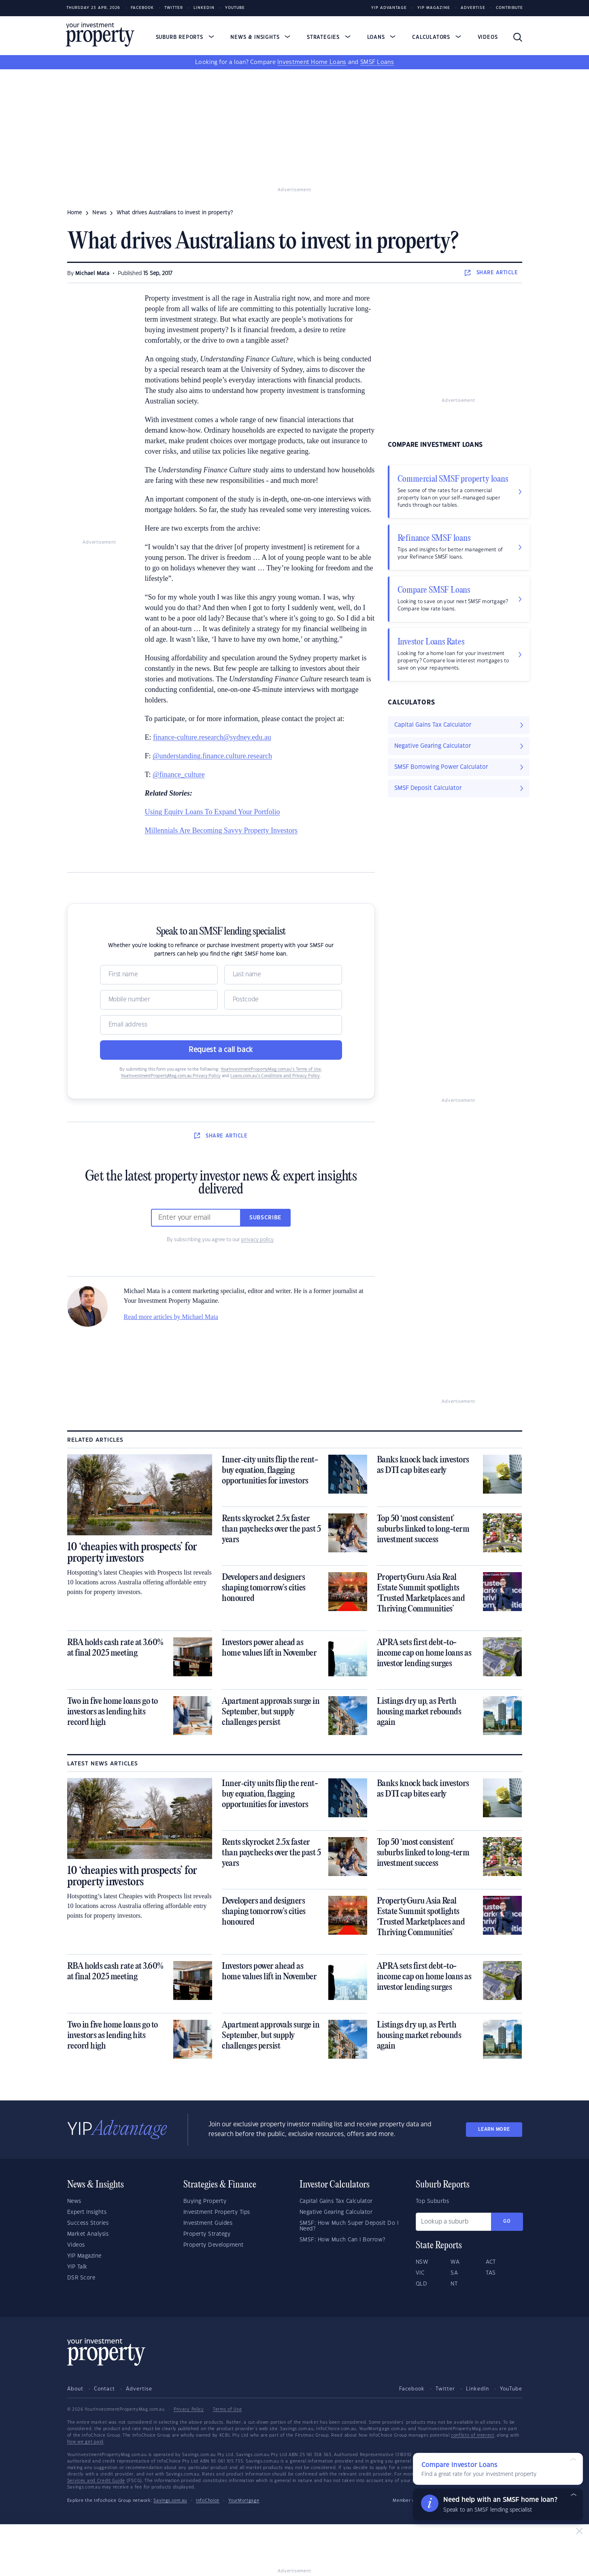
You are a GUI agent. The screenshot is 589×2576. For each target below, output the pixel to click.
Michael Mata (92, 273)
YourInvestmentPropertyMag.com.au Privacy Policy (171, 1076)
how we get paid (85, 2442)
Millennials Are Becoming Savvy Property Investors (221, 830)
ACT (491, 2262)
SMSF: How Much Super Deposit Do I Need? (349, 2226)
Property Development (213, 2245)
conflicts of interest (472, 2435)
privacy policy (257, 1239)
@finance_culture (179, 774)
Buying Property (205, 2201)
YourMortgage (243, 2501)
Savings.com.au (170, 2501)
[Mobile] (159, 999)
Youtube (235, 8)
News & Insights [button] (260, 37)
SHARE (491, 272)
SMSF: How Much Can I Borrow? (342, 2239)
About (75, 2388)
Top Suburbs (432, 2201)
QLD (421, 2283)
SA (454, 2273)
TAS (491, 2273)
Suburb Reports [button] (185, 37)
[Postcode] (283, 999)
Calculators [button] (436, 37)
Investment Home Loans (311, 62)
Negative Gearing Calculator (336, 2212)
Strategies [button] (329, 37)
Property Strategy (207, 2234)
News (74, 2201)
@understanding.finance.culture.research (212, 756)
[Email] (221, 1025)
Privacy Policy (189, 2409)
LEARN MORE (494, 2129)
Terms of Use (227, 2409)
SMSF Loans (377, 62)
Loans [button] (381, 37)
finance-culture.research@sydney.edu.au (212, 737)
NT (454, 2283)
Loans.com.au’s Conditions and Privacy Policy (275, 1076)
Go (506, 2221)
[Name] (159, 974)
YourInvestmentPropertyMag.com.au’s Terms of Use (271, 1069)
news (99, 212)
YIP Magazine (433, 8)
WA (455, 2262)
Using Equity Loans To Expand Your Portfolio (212, 812)
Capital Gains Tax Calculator (336, 2201)
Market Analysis (88, 2234)
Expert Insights (87, 2212)
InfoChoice (207, 2501)
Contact (104, 2388)
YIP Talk (77, 2266)
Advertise (473, 8)
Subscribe (265, 1217)
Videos (488, 37)
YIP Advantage (389, 8)
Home (74, 212)
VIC (420, 2273)
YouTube (511, 2388)
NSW (422, 2262)
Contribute (509, 8)
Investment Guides (208, 2223)
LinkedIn (204, 8)
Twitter (173, 8)
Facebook (142, 8)
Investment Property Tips (216, 2212)
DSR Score (81, 2277)
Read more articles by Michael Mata (171, 1316)
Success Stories (88, 2223)
